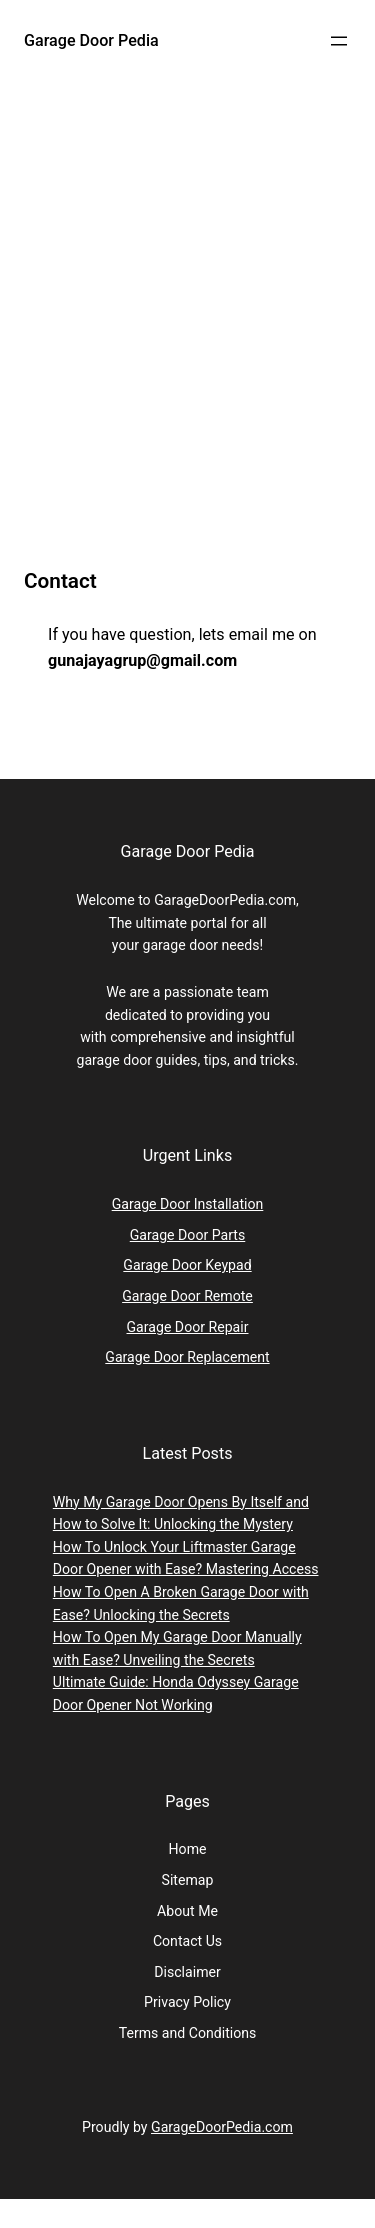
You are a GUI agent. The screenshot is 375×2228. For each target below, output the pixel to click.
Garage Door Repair (188, 1327)
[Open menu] (339, 41)
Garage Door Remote (187, 1296)
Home (188, 1849)
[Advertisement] (187, 341)
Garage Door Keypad (187, 1265)
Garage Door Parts (188, 1235)
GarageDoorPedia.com (222, 2127)
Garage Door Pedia (91, 40)
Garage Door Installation (188, 1204)
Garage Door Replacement (187, 1357)
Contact (60, 581)
